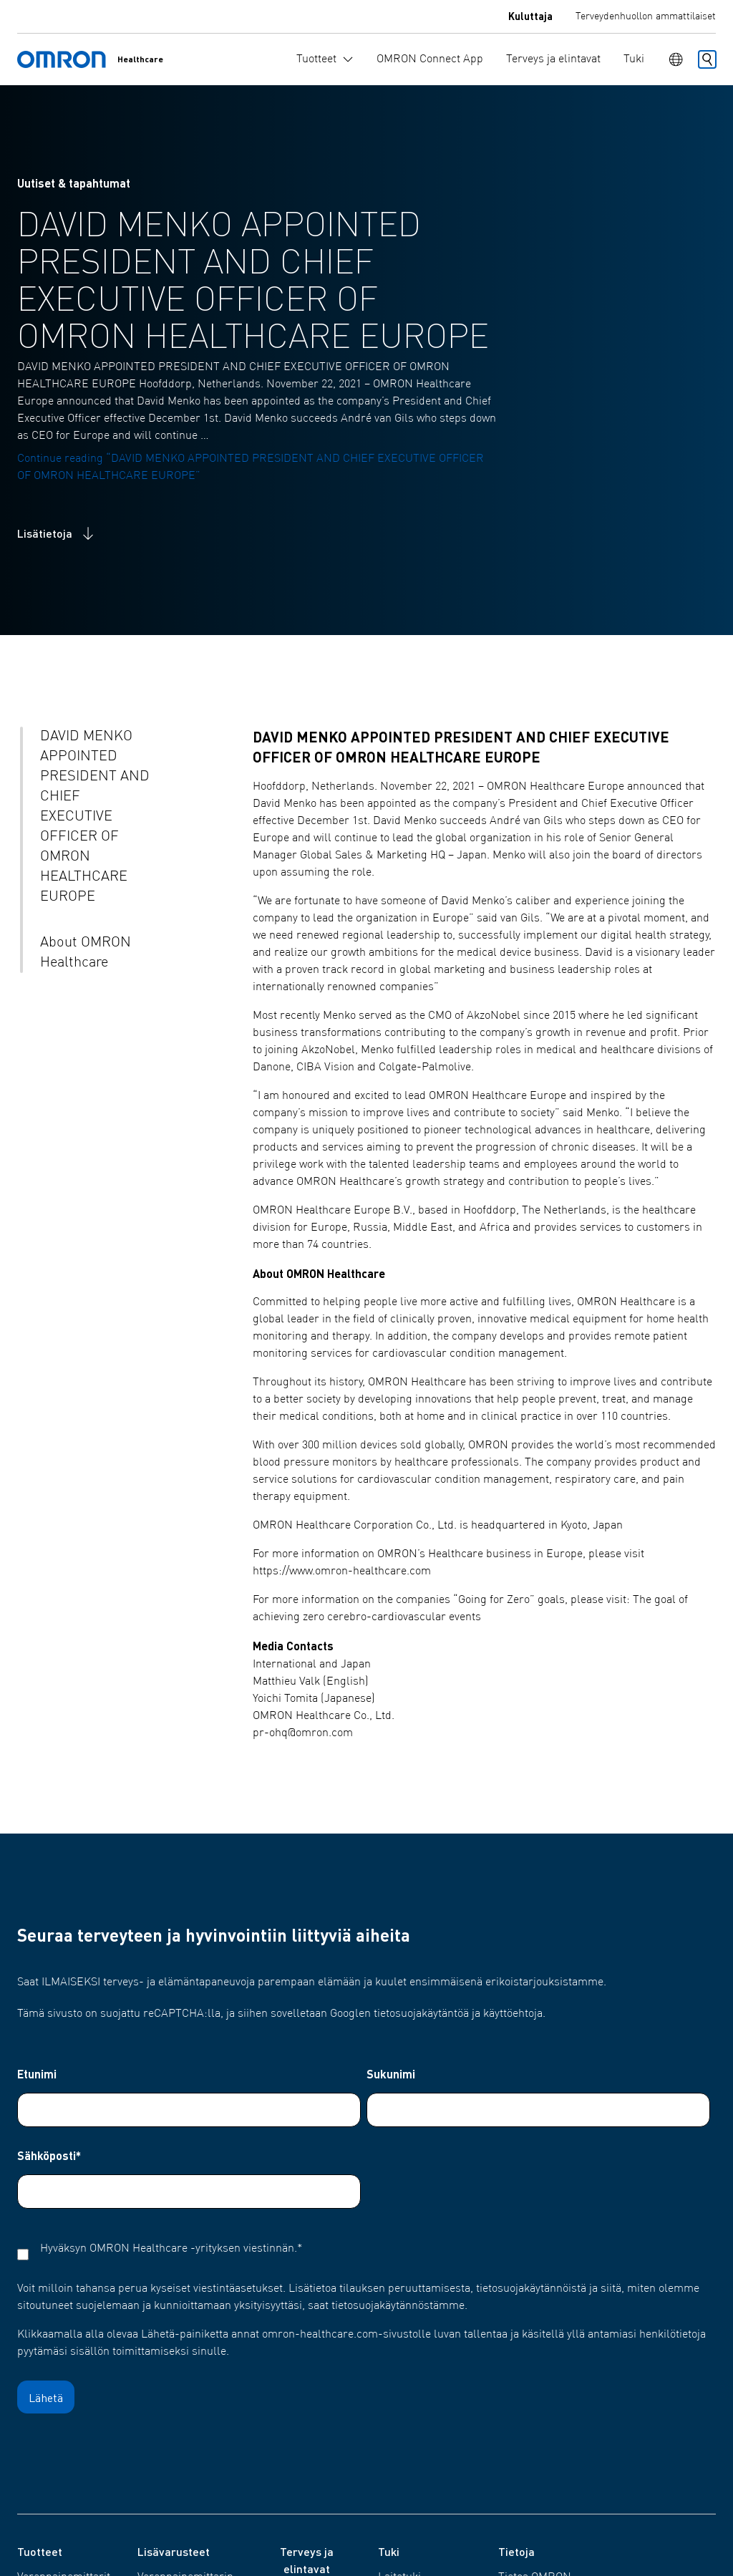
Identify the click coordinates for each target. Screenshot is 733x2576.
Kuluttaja (530, 15)
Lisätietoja (57, 533)
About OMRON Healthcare (85, 953)
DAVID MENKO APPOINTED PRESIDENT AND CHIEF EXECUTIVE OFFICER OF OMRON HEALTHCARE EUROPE (95, 817)
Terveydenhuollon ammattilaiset (646, 16)
